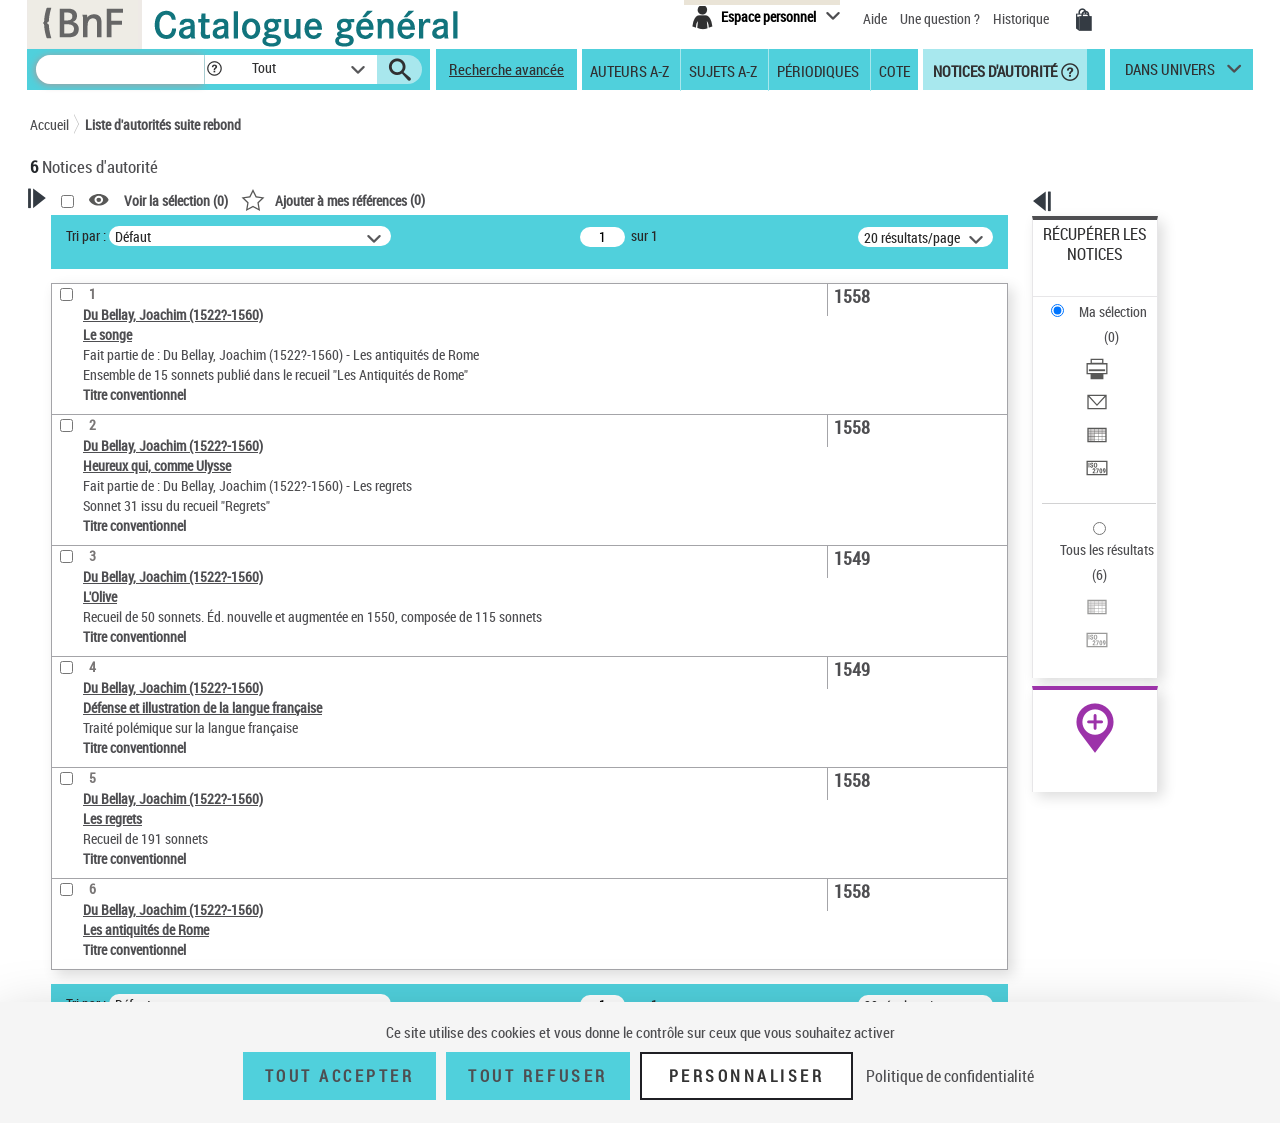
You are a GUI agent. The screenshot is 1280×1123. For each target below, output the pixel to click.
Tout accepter (340, 1076)
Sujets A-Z (723, 70)
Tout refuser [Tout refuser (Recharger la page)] (537, 1076)
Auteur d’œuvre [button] (97, 675)
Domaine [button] (77, 642)
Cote (894, 70)
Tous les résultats (1094, 427)
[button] (214, 69)
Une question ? (940, 18)
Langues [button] (76, 542)
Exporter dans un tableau (1116, 348)
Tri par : (343, 235)
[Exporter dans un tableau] (1122, 349)
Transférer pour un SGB (1110, 372)
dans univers (1170, 74)
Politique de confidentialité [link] (950, 1076)
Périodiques (818, 70)
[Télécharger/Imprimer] (1122, 301)
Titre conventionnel (122, 444)
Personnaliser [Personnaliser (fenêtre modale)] (747, 1076)
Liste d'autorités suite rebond (163, 124)
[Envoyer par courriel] (1122, 325)
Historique (1022, 18)
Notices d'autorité (993, 70)
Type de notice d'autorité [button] (126, 384)
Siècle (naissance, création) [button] (135, 609)
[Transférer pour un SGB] (1122, 373)
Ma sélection (1081, 265)
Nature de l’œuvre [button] (104, 509)
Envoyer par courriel (1101, 324)
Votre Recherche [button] (112, 232)
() (590, 199)
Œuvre (76, 414)
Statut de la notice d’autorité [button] (138, 475)
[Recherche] (120, 69)
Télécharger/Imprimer (1105, 300)
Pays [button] (65, 575)
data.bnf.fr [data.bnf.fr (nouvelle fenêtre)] (1030, 612)
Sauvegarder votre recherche (155, 309)
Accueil (49, 124)
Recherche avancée (506, 69)
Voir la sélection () (433, 200)
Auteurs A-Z (629, 70)
